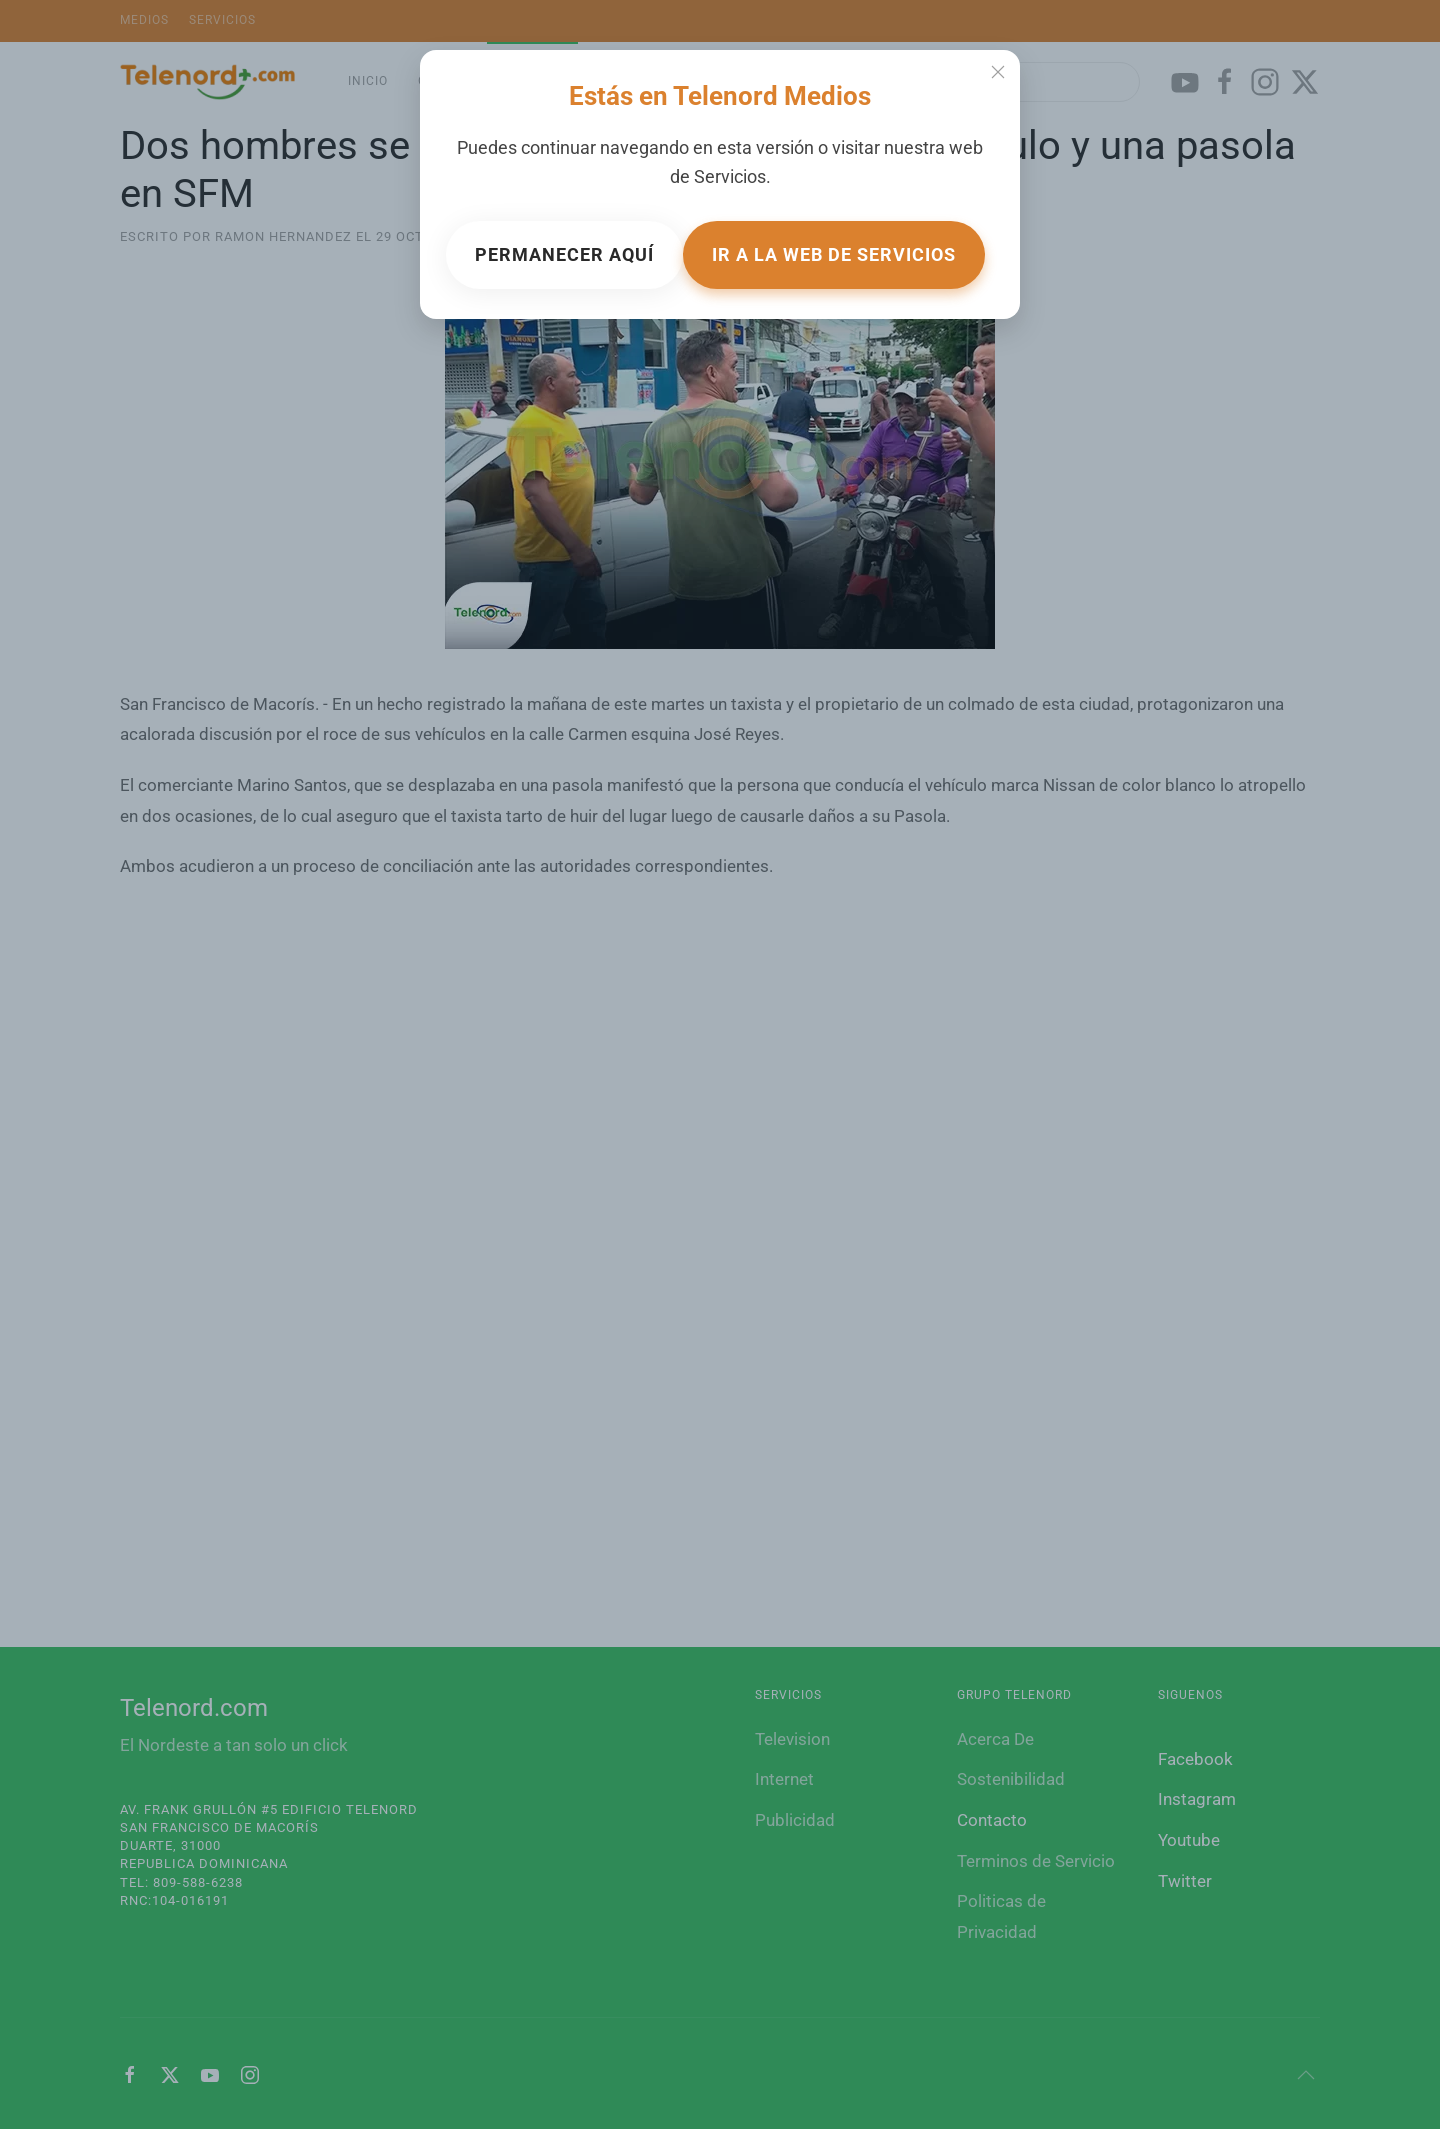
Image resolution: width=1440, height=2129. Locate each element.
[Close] (998, 72)
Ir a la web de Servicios (834, 254)
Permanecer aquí (564, 254)
